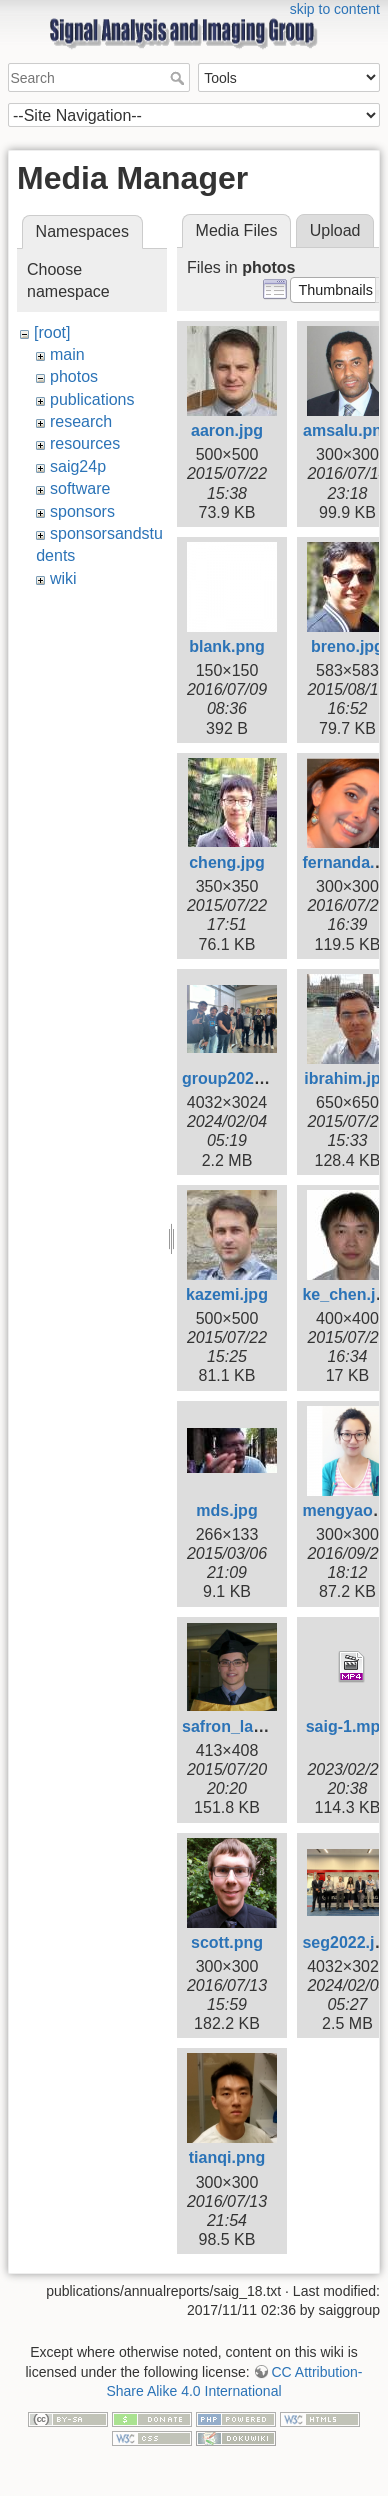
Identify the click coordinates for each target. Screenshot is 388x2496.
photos (74, 376)
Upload (335, 230)
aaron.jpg (227, 430)
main (67, 354)
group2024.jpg (236, 1078)
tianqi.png (227, 2157)
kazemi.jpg (227, 1294)
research (81, 421)
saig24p (78, 466)
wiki (63, 578)
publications (92, 399)
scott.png (227, 1942)
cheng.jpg (227, 862)
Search (179, 78)
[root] (52, 332)
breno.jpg (347, 646)
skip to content (335, 9)
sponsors (82, 511)
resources (85, 443)
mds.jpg (226, 1510)
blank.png (227, 646)
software (80, 488)
